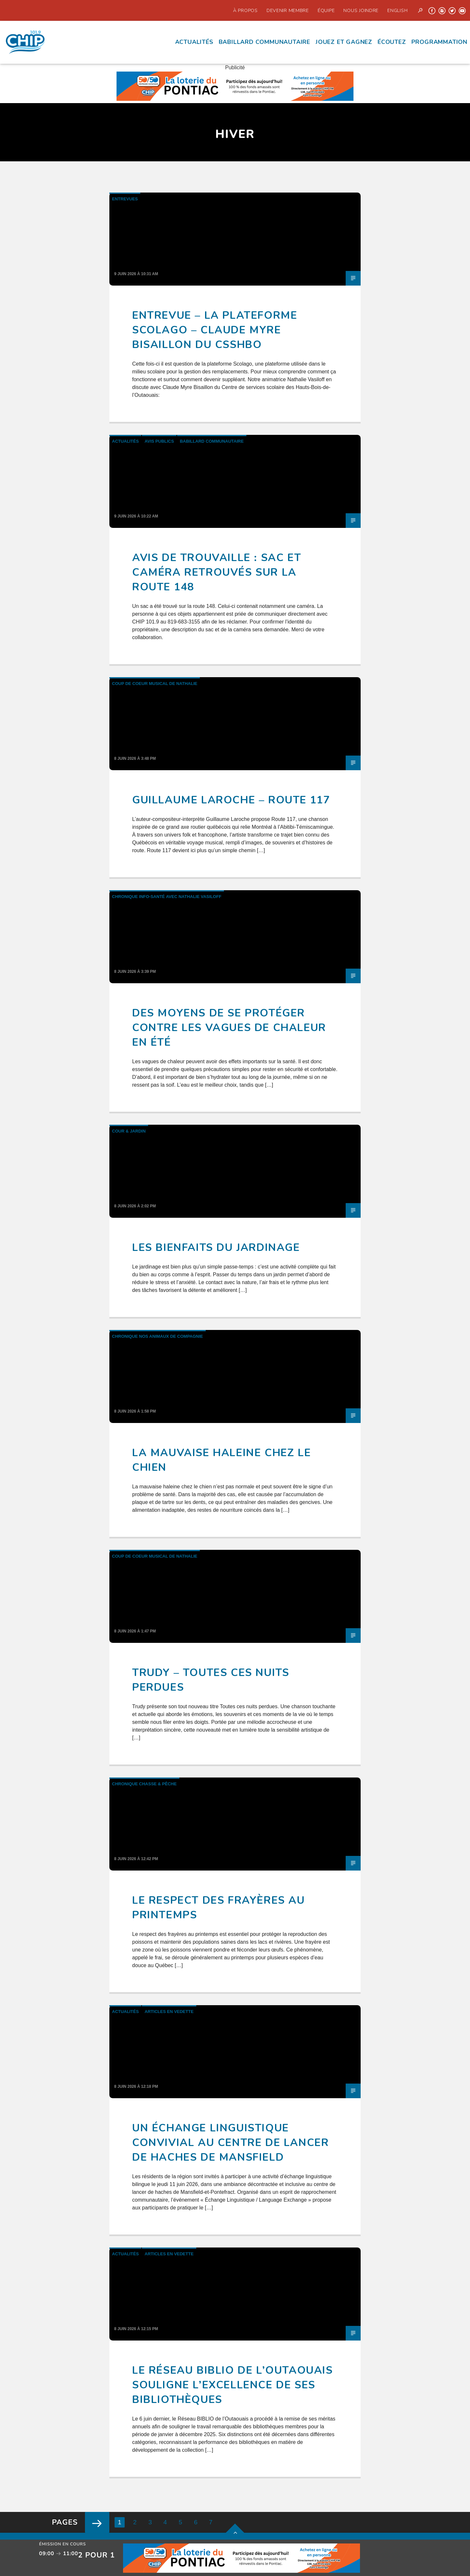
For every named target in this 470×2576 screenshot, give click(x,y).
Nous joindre (361, 10)
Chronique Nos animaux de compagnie (157, 1336)
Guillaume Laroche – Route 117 (231, 800)
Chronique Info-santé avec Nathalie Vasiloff (166, 896)
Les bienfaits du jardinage (216, 1247)
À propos (245, 10)
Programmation (439, 42)
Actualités (194, 42)
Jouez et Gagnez (343, 42)
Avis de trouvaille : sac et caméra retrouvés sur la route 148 (216, 572)
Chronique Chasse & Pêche (144, 1783)
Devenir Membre (288, 10)
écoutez (392, 42)
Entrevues (125, 198)
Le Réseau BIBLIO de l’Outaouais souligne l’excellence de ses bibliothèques (232, 2385)
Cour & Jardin (128, 1131)
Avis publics (159, 441)
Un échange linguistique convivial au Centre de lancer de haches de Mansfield (230, 2142)
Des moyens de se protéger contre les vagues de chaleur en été (229, 1027)
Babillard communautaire (264, 42)
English (397, 10)
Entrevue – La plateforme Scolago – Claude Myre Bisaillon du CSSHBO (214, 330)
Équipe (326, 10)
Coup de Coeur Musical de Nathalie (154, 683)
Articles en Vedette (169, 2011)
